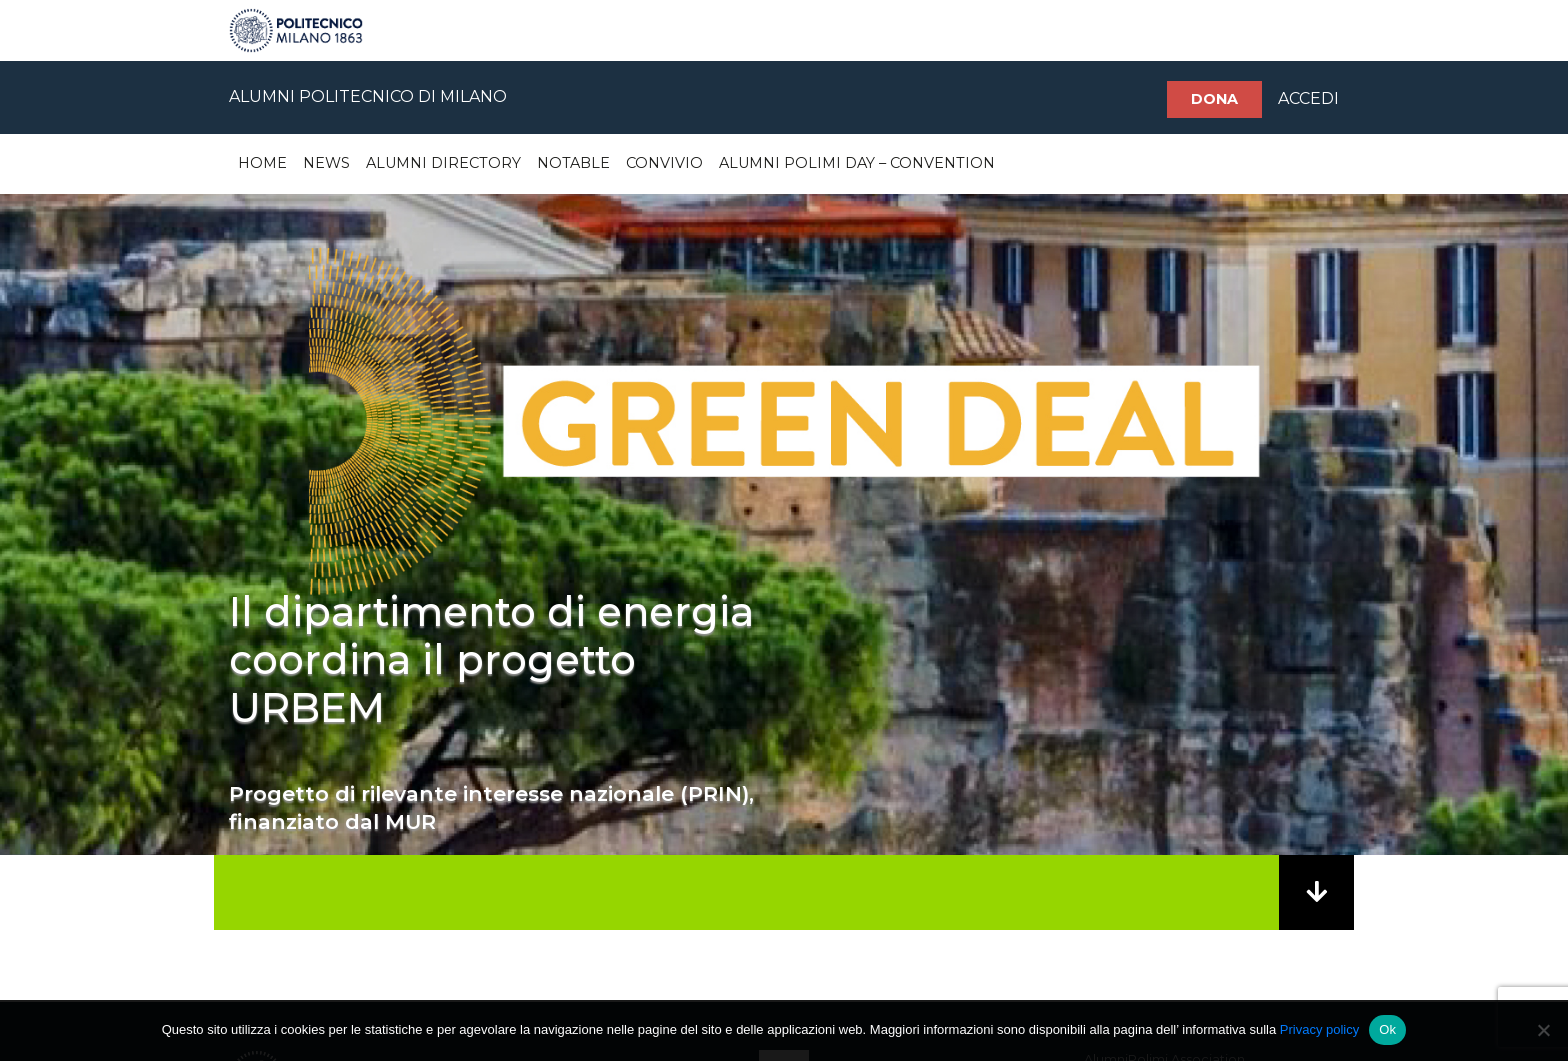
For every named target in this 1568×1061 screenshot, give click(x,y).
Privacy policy (1319, 1029)
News (326, 163)
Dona (1214, 99)
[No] (1543, 1030)
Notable (573, 163)
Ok (1387, 1029)
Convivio (664, 163)
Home (262, 163)
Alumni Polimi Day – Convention (857, 163)
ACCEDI (1308, 98)
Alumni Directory (443, 163)
